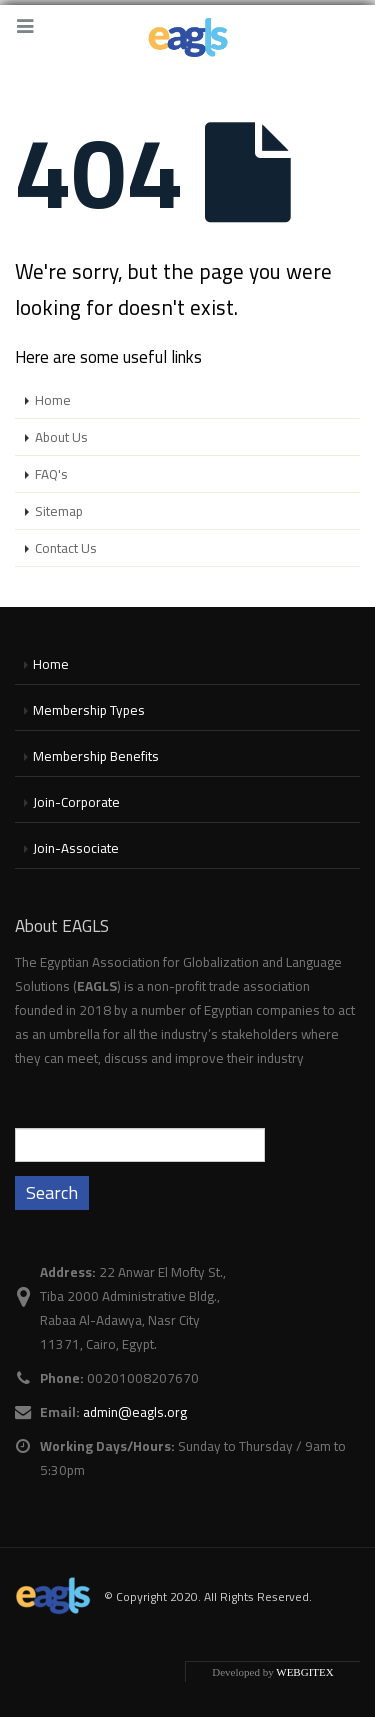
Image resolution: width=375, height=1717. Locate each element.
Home (53, 400)
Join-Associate (76, 848)
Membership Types (89, 710)
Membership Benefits (96, 756)
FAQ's (51, 474)
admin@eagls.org (135, 1412)
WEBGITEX (304, 1672)
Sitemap (59, 511)
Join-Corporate (76, 802)
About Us (61, 437)
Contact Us (66, 548)
